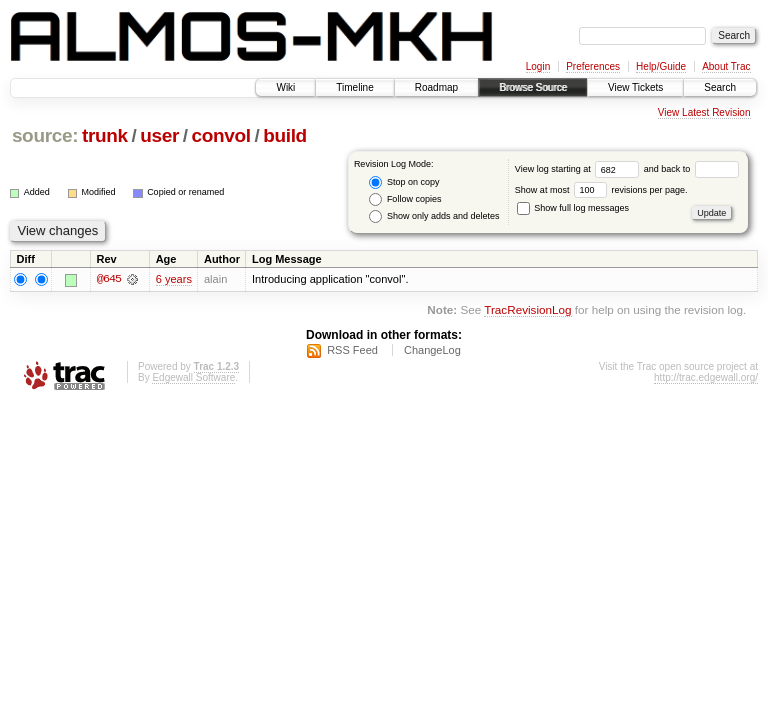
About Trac (726, 66)
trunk (105, 135)
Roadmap (436, 87)
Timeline (354, 87)
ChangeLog (432, 350)
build (285, 135)
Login (538, 66)
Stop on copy (404, 182)
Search (720, 87)
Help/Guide (661, 66)
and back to (691, 169)
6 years (174, 279)
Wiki (285, 87)
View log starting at (579, 169)
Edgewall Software (193, 377)
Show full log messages (573, 208)
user (159, 135)
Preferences (593, 66)
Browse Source (533, 87)
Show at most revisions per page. (601, 190)
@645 (109, 279)
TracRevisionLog (527, 310)
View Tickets (635, 87)
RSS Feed (352, 350)
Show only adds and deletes (434, 216)
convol (221, 135)
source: (45, 135)
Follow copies (405, 199)
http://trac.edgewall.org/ (706, 377)
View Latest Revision (704, 112)
